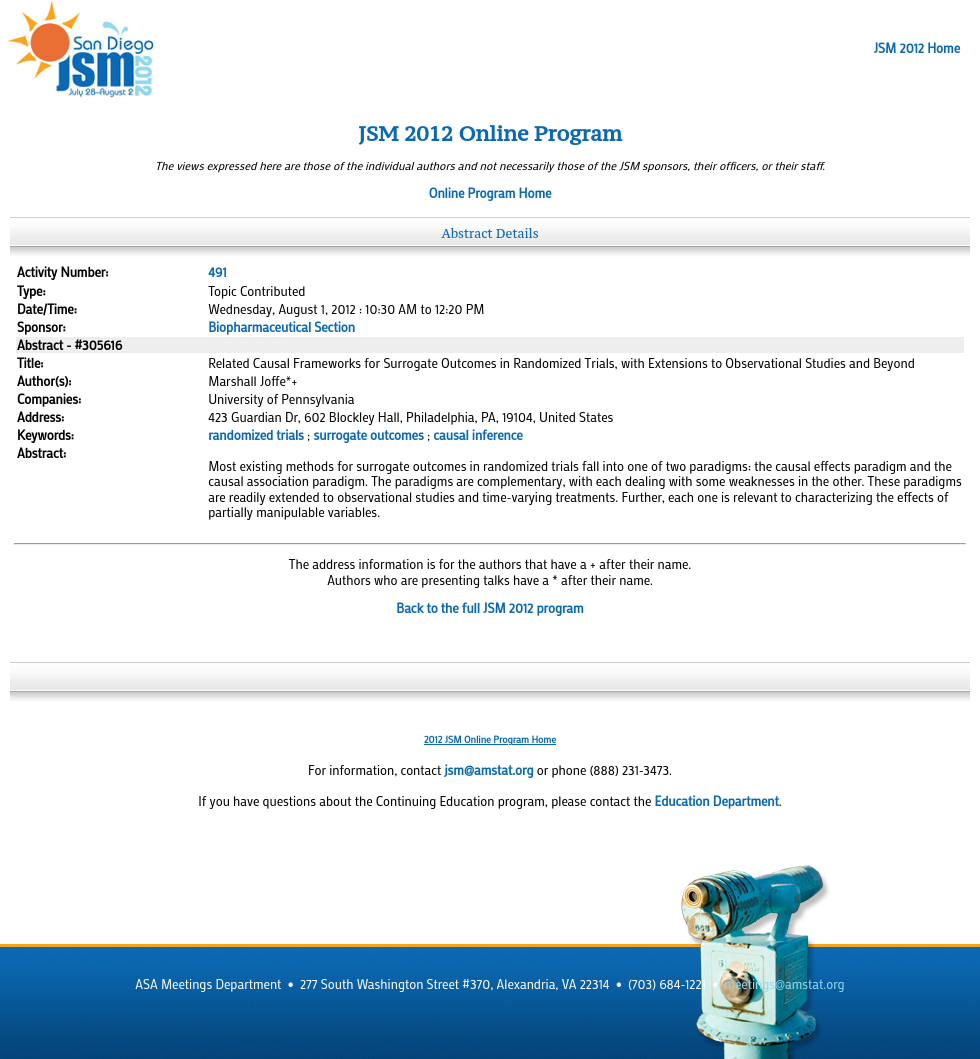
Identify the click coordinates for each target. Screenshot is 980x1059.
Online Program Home (490, 193)
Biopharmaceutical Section (281, 327)
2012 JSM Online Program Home (490, 739)
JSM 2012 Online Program (490, 133)
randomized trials (256, 435)
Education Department (717, 801)
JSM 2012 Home (917, 48)
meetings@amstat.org (784, 984)
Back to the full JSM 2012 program (489, 608)
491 (217, 272)
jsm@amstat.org (488, 770)
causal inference (477, 435)
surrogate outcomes (369, 435)
